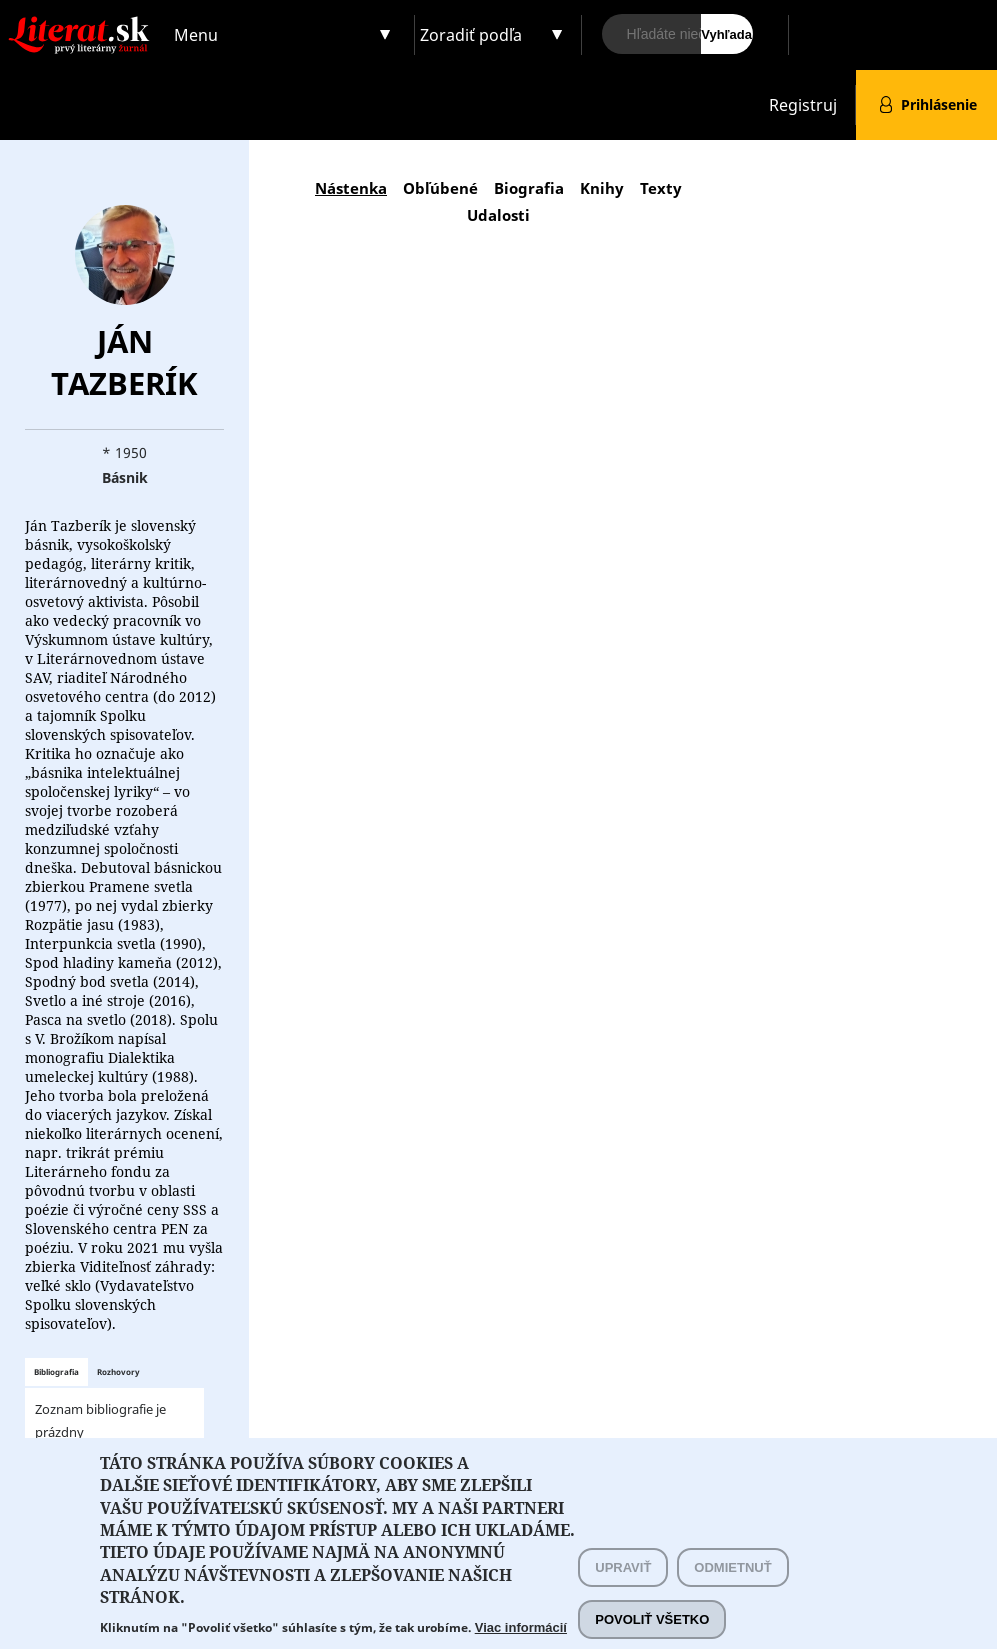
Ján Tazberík (124, 362)
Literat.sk (83, 19)
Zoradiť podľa (471, 35)
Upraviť (623, 1586)
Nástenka (351, 188)
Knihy (602, 188)
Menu (196, 35)
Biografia (529, 188)
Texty (661, 188)
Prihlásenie (939, 104)
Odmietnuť (732, 1586)
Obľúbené (440, 188)
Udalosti (498, 215)
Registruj (803, 105)
